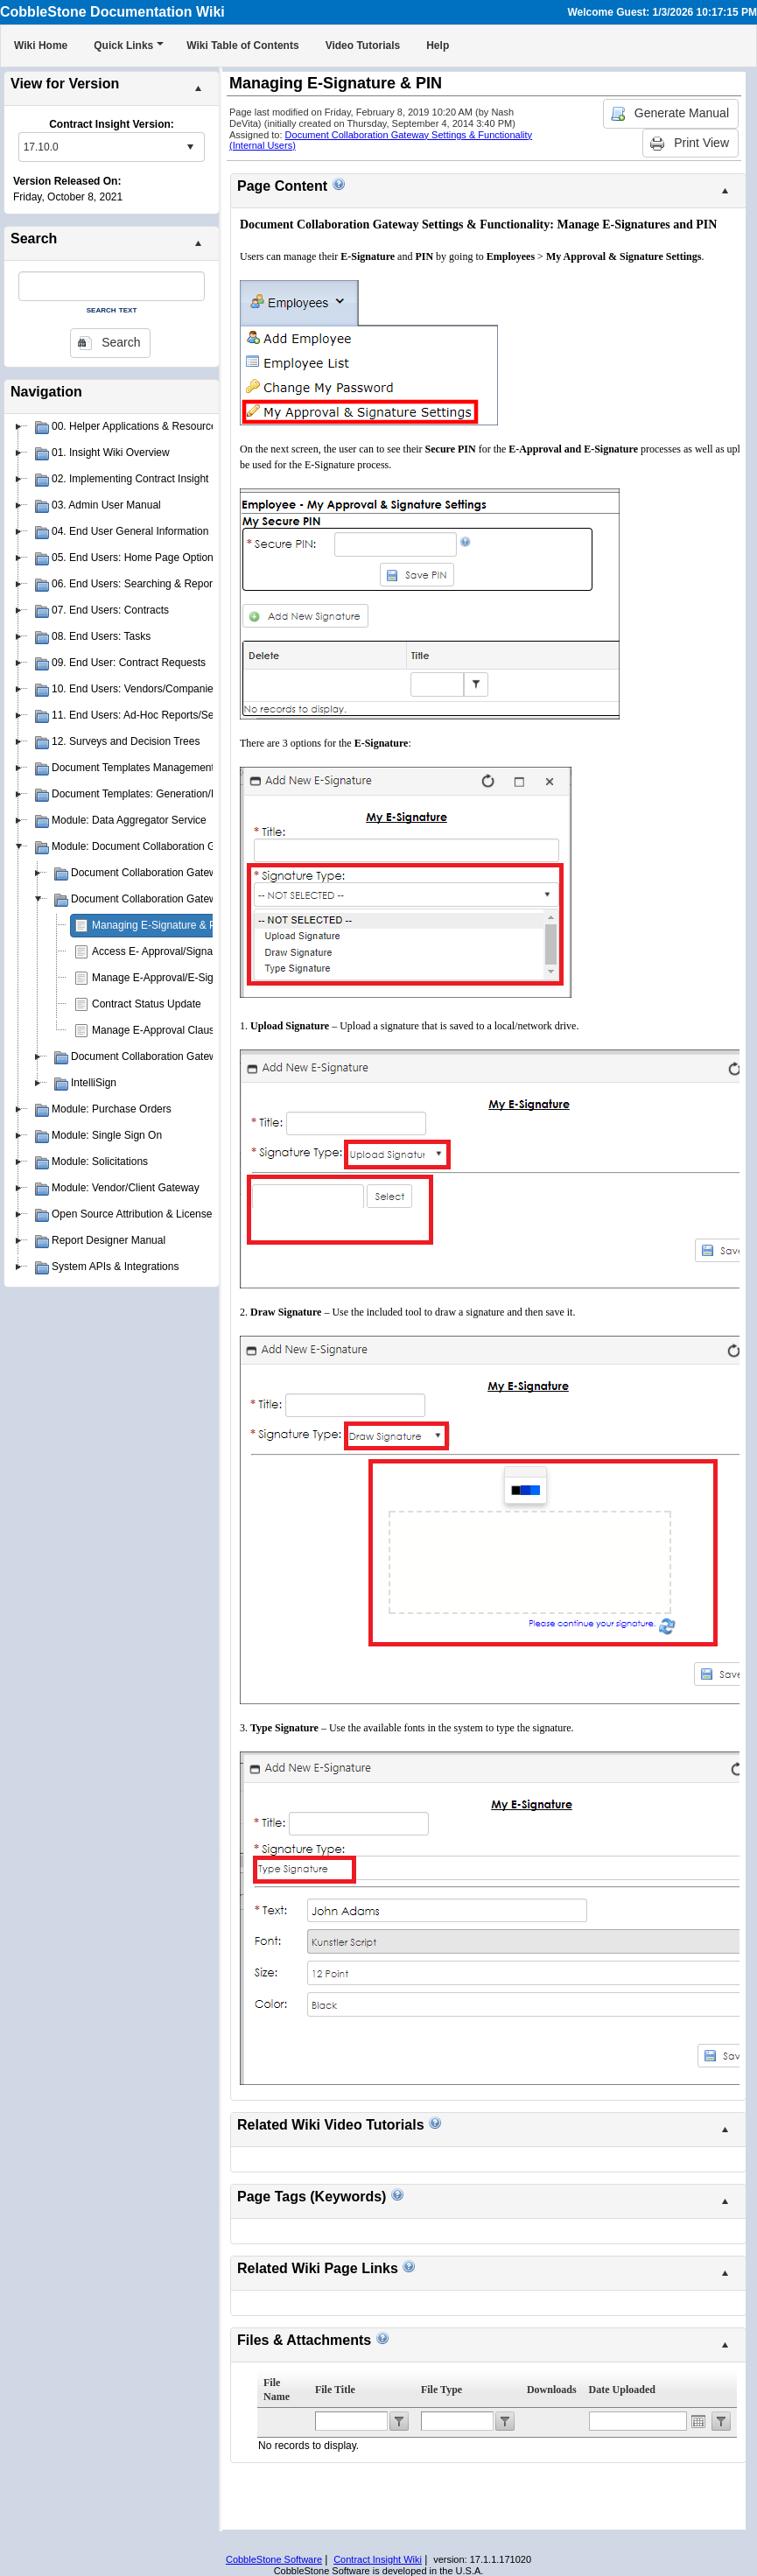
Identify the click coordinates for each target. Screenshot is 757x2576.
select (190, 147)
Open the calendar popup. (698, 2421)
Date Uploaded (622, 2389)
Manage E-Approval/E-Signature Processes (193, 978)
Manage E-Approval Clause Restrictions (185, 1030)
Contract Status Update (146, 1004)
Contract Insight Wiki (377, 2559)
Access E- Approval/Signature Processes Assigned (210, 951)
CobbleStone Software (274, 2559)
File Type (441, 2389)
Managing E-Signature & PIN (159, 925)
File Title (335, 2389)
